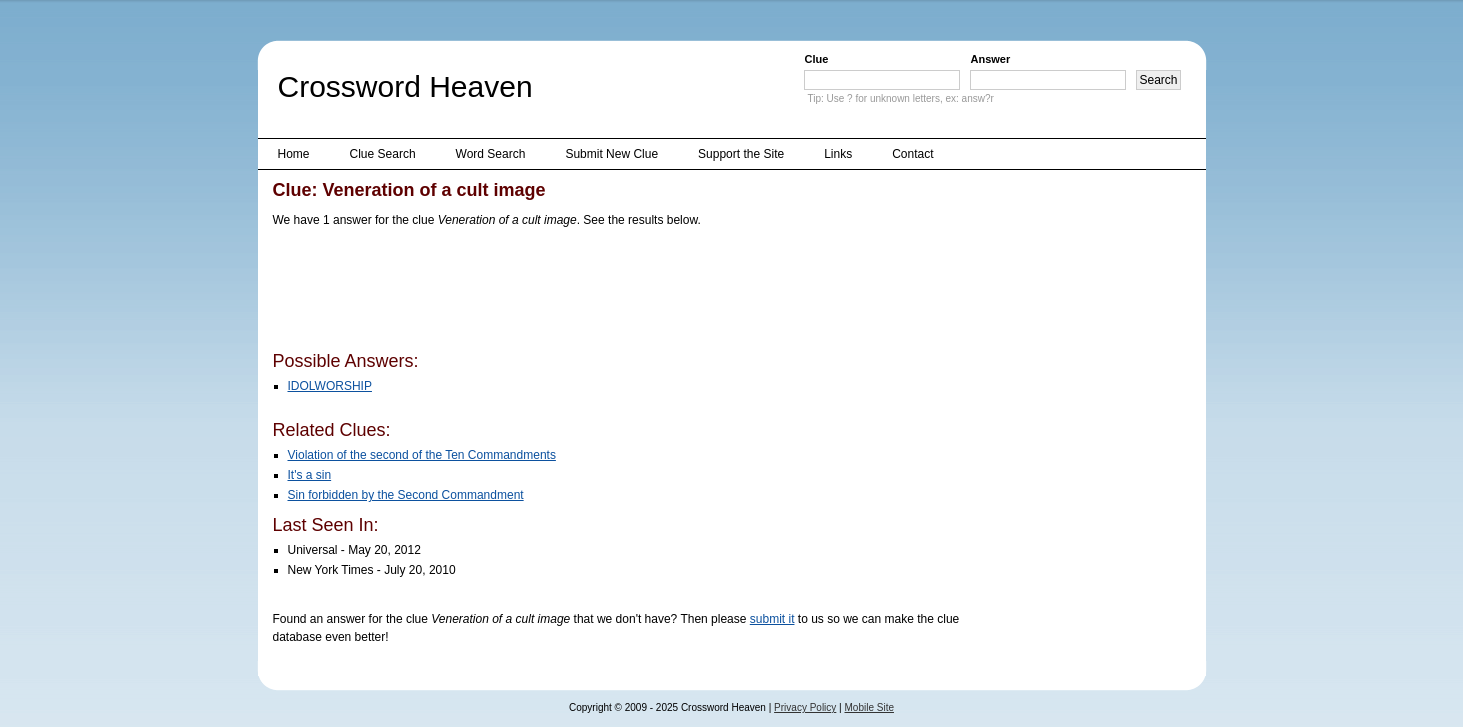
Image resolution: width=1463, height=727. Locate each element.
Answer (990, 59)
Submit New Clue (611, 154)
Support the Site (741, 154)
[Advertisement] (637, 293)
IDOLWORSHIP (330, 386)
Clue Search (383, 154)
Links (838, 154)
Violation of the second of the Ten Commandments (422, 455)
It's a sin (310, 475)
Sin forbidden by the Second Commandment (406, 495)
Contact (912, 154)
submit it (772, 619)
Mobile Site (869, 707)
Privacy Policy (805, 707)
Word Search (491, 154)
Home (294, 154)
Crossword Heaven (405, 86)
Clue (816, 59)
